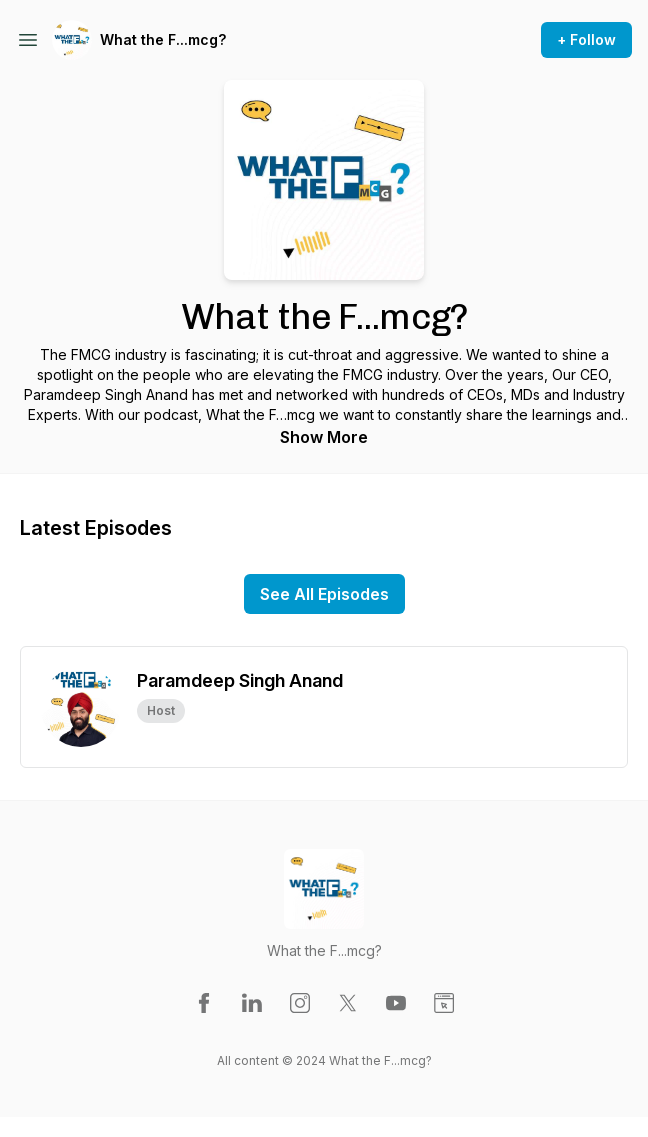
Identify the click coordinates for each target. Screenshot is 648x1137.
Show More (324, 437)
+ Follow (586, 39)
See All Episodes (324, 594)
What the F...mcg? (163, 39)
